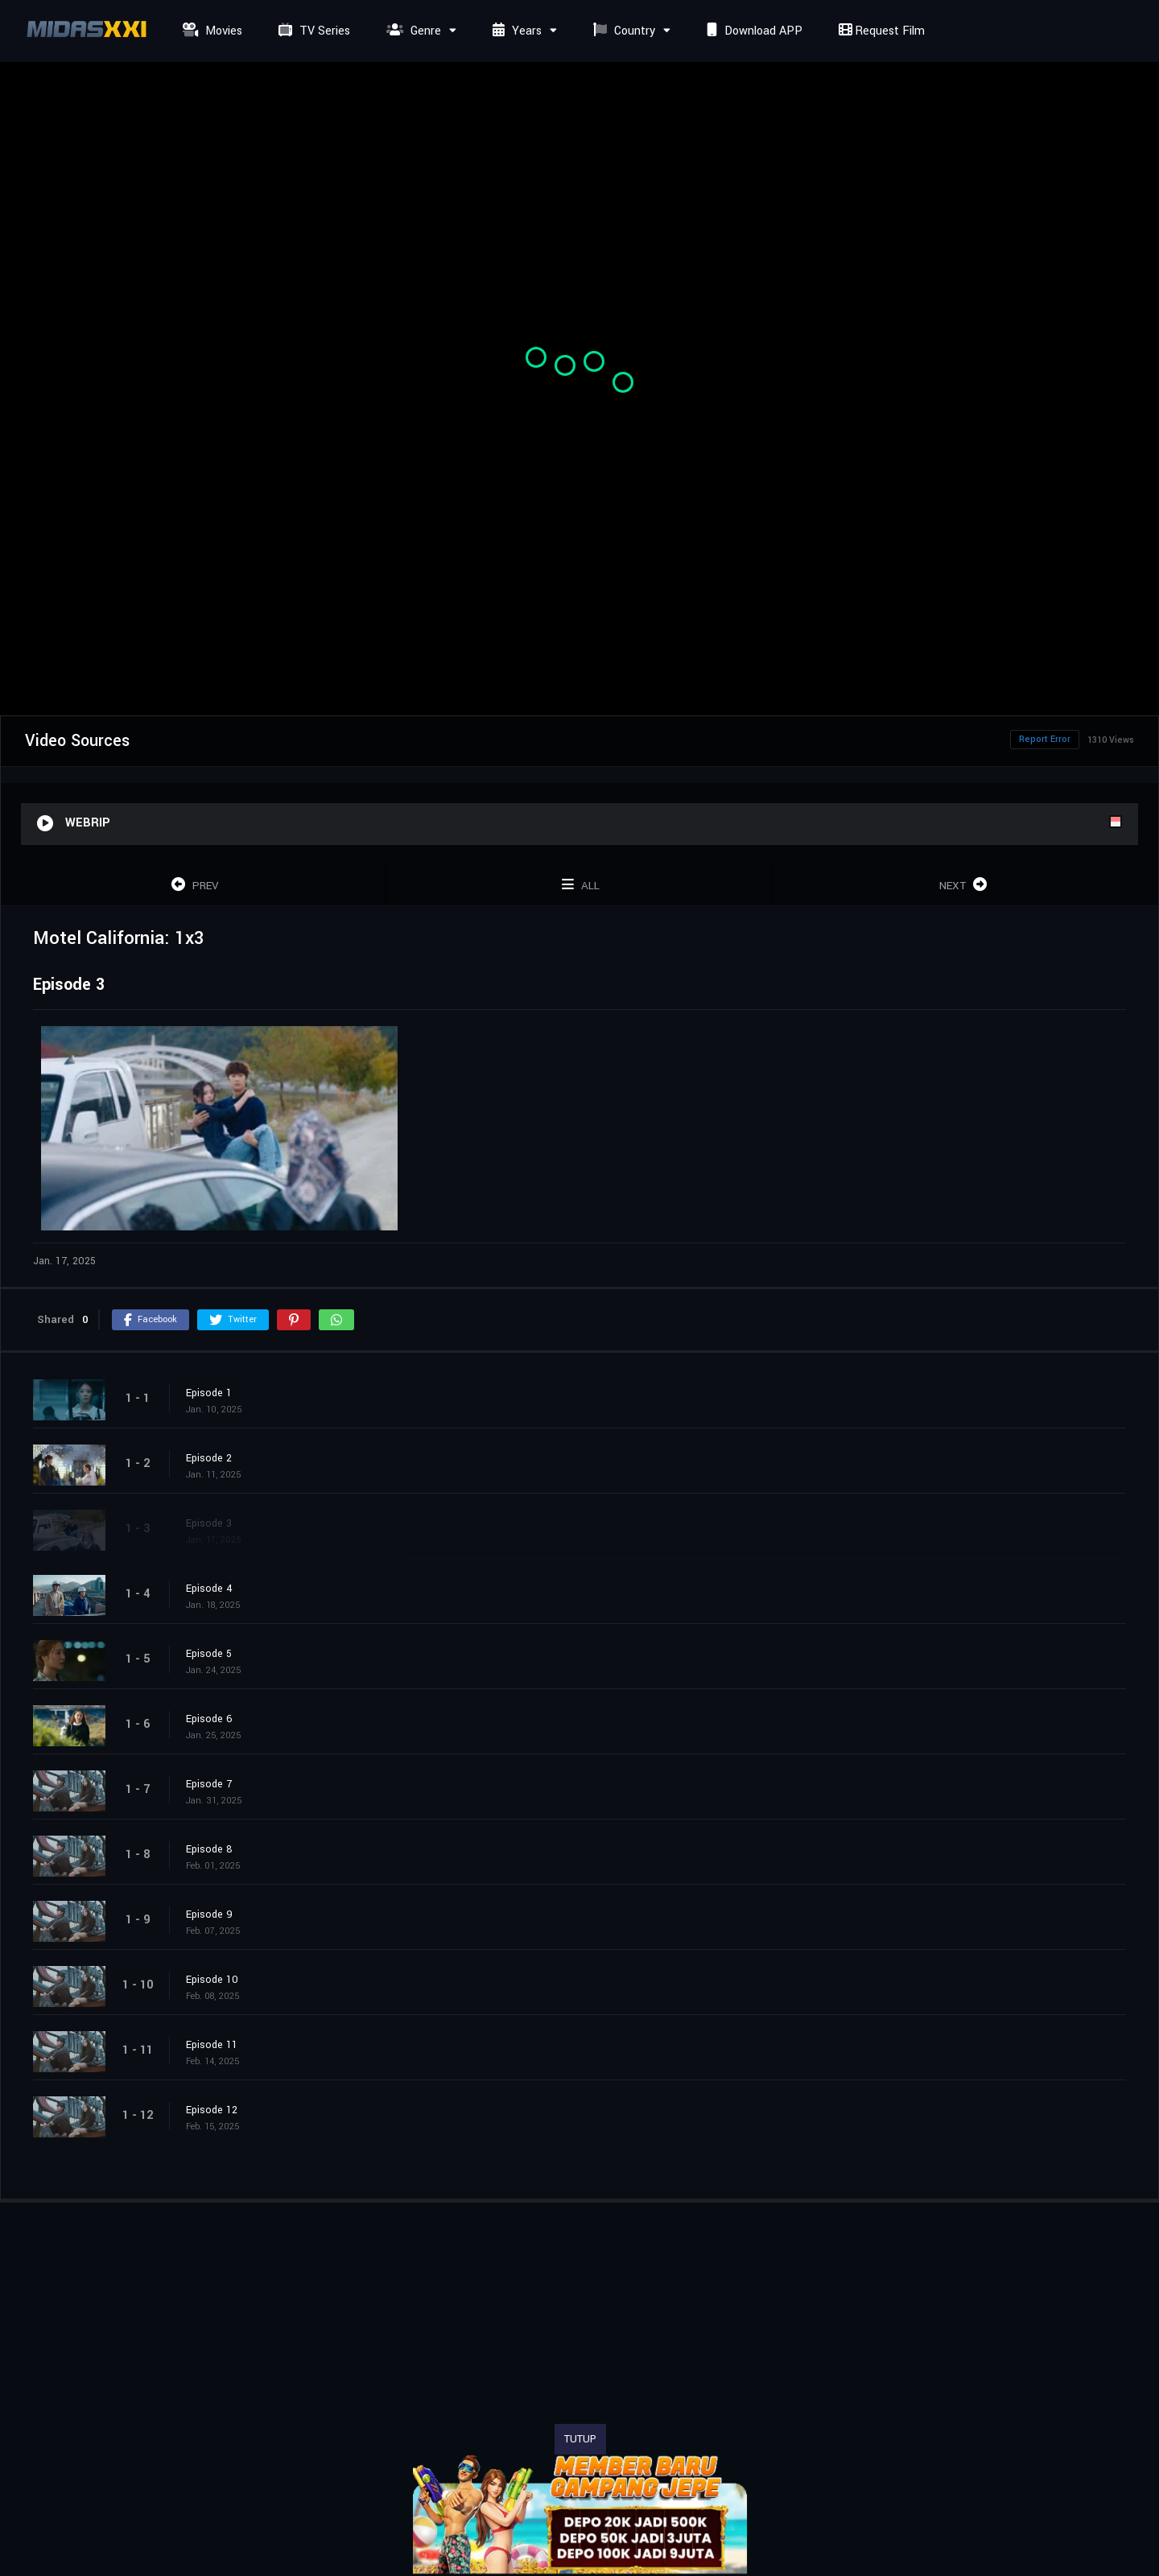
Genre (411, 31)
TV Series (312, 31)
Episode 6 (209, 1719)
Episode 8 (209, 1849)
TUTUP (580, 2439)
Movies (210, 31)
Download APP (752, 31)
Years (515, 31)
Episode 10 (212, 1979)
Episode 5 (209, 1654)
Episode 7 (209, 1784)
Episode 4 (209, 1588)
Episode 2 (209, 1458)
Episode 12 (211, 2110)
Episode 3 (209, 1523)
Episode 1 (209, 1393)
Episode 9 (209, 1914)
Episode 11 (211, 2045)
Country (622, 31)
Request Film (880, 31)
